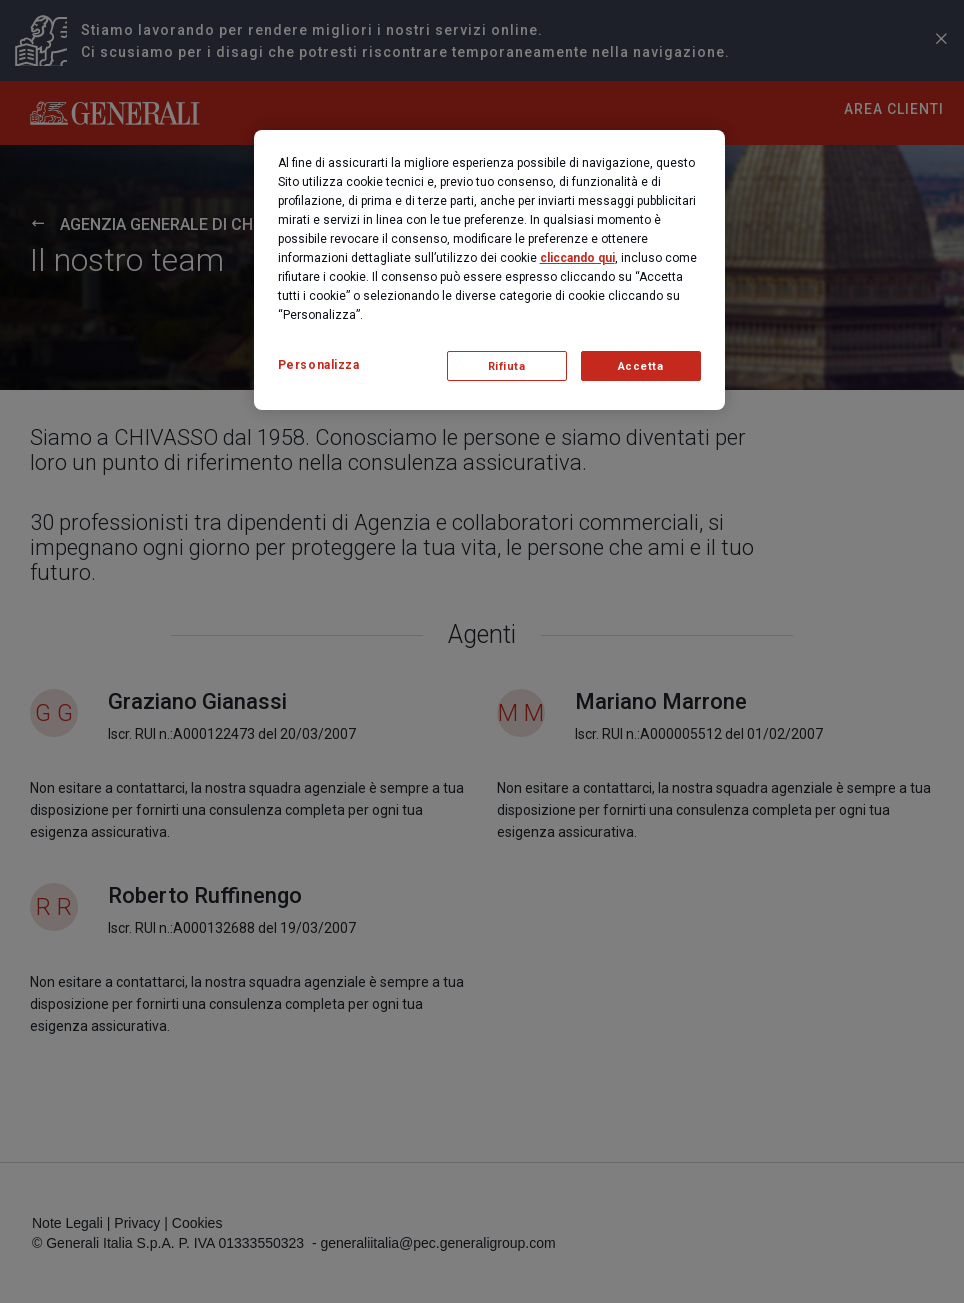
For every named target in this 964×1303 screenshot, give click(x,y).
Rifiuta (507, 366)
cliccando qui (577, 258)
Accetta (641, 366)
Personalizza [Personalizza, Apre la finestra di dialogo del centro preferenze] (319, 365)
